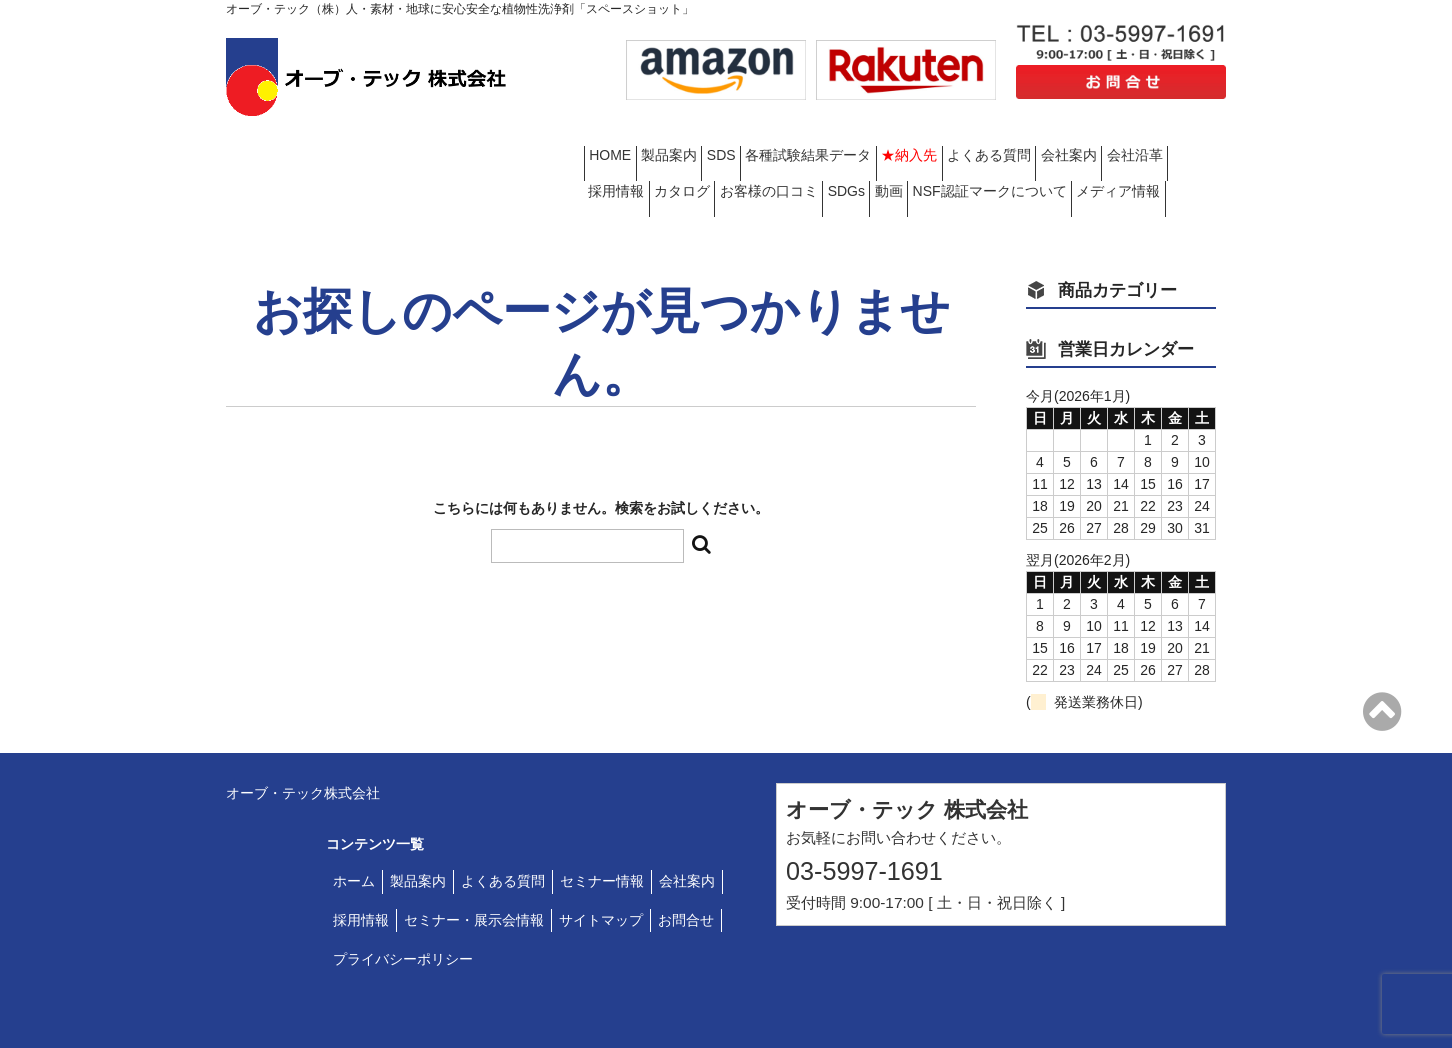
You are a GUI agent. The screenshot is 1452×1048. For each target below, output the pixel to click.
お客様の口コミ (1033, 155)
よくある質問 (1153, 139)
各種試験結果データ (910, 139)
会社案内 (624, 155)
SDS (791, 139)
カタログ (915, 155)
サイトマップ (601, 876)
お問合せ (686, 876)
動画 (610, 172)
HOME (618, 139)
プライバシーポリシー (403, 914)
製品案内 (708, 139)
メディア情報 (902, 172)
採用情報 (818, 155)
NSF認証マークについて (742, 172)
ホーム (354, 837)
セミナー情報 (602, 837)
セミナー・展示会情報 (474, 876)
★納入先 (1042, 139)
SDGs (1141, 155)
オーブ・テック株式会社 (303, 748)
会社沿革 (721, 155)
